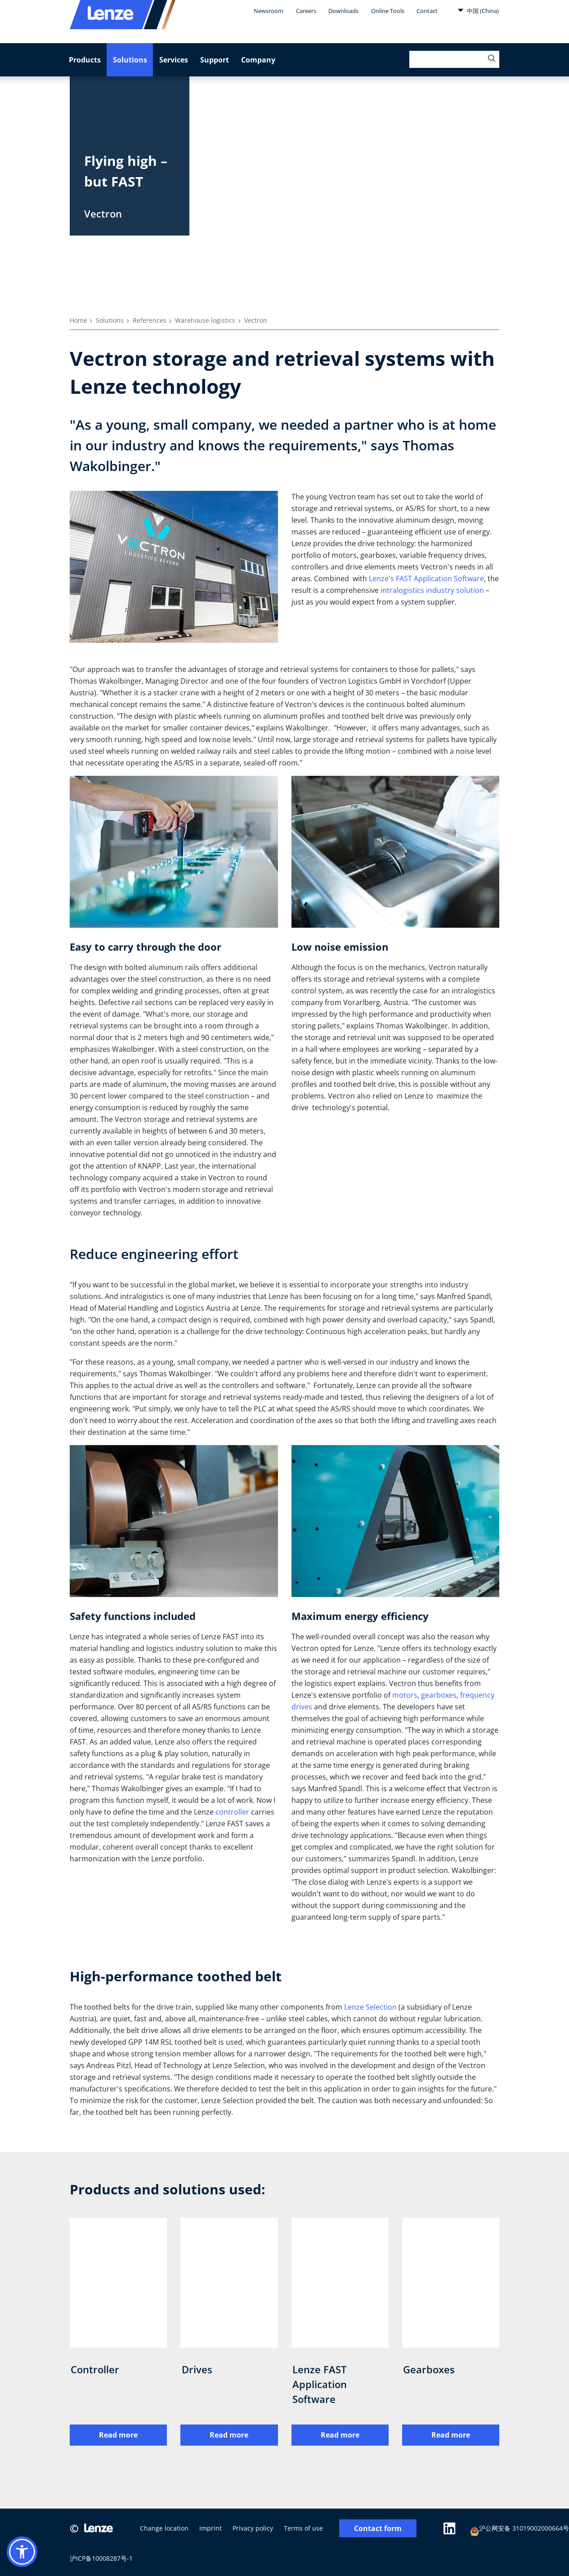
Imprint (210, 2528)
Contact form (378, 2528)
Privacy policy (253, 2528)
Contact (427, 11)
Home (78, 320)
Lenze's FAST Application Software (426, 578)
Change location (164, 2528)
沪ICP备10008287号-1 (101, 2558)
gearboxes (439, 1695)
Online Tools (387, 11)
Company (258, 60)
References (149, 320)
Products (85, 60)
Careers (306, 11)
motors (404, 1695)
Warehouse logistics (205, 320)
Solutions (130, 60)
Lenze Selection (370, 2007)
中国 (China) (478, 10)
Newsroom (268, 11)
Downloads (343, 11)
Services (173, 60)
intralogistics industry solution (432, 590)
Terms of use (303, 2528)
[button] (22, 2552)
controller (232, 1812)
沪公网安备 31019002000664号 (519, 2529)
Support (214, 60)
